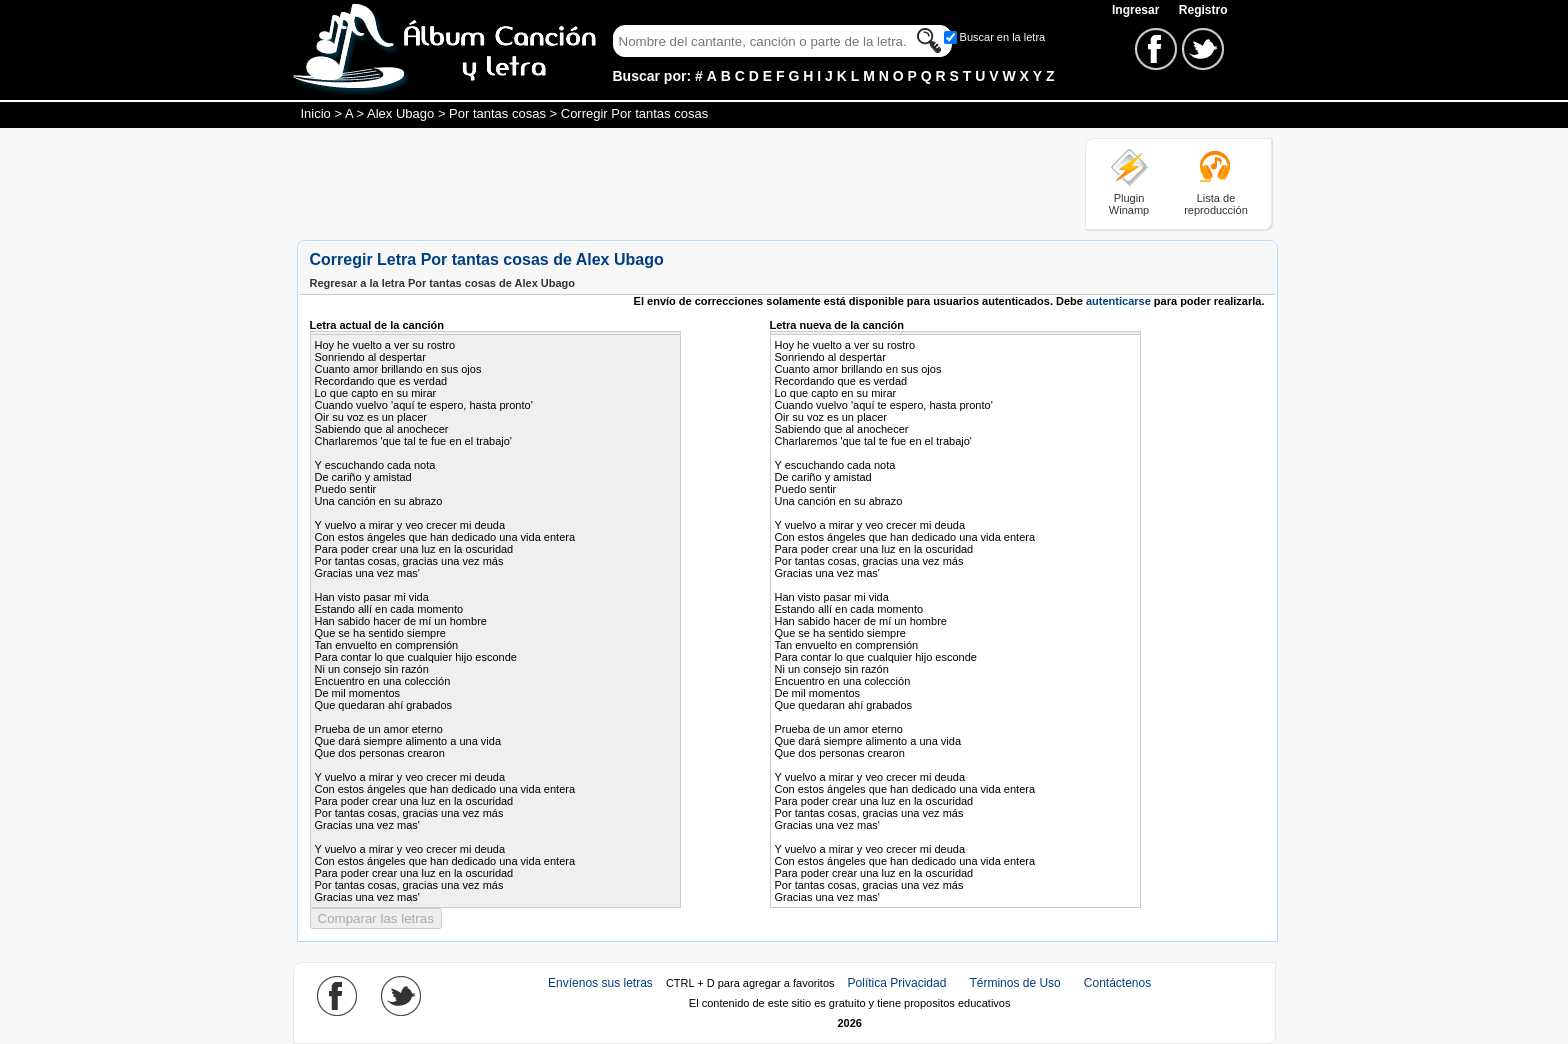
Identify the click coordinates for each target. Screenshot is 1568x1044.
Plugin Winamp (1129, 204)
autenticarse (1118, 301)
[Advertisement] (661, 183)
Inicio (316, 113)
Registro (1203, 10)
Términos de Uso (1014, 983)
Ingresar (1137, 10)
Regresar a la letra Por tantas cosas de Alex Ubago (443, 283)
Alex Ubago (400, 113)
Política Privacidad (897, 983)
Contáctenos (1117, 983)
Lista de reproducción (1216, 204)
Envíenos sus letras (600, 983)
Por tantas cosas (497, 113)
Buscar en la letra (1003, 37)
